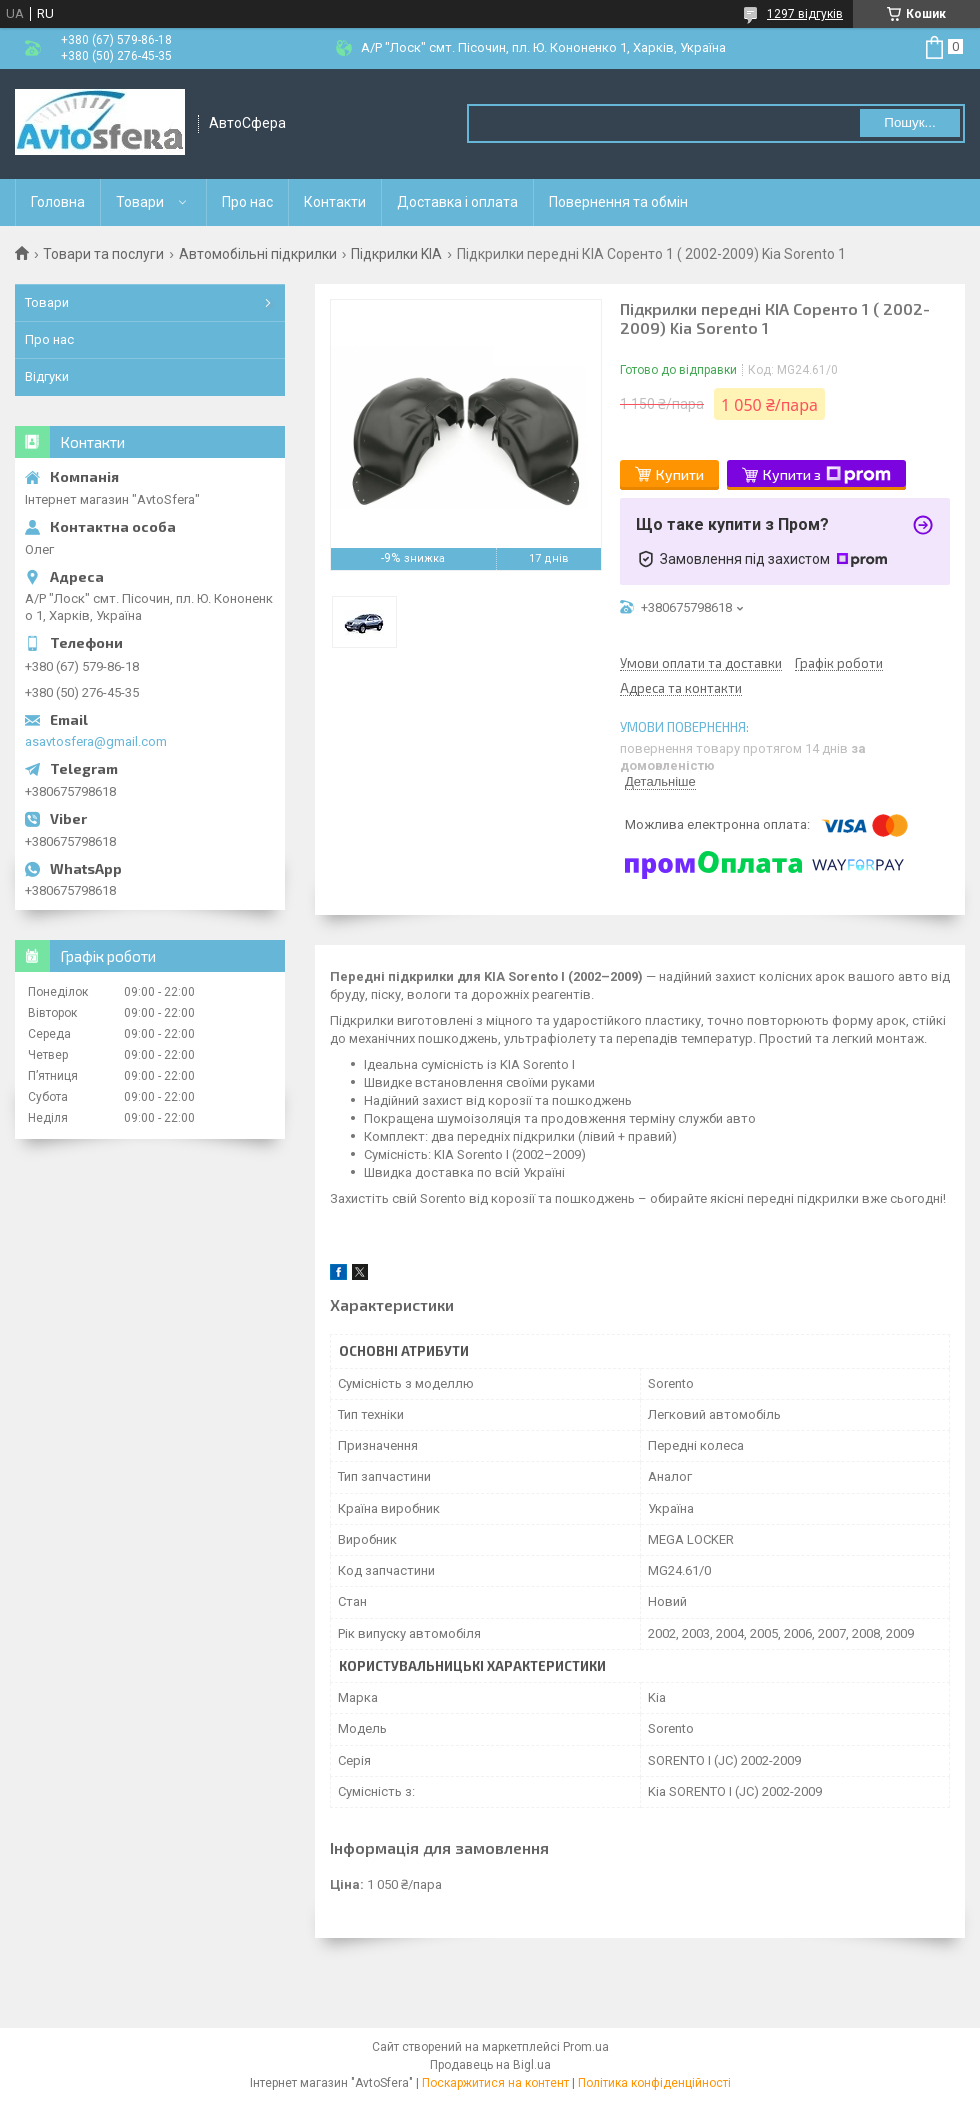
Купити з (827, 475)
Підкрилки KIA (396, 254)
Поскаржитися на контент (495, 2083)
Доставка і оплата (457, 202)
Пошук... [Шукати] (909, 122)
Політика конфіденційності (654, 2083)
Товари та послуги (103, 254)
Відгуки (47, 376)
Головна (58, 202)
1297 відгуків (805, 14)
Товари (140, 202)
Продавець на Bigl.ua (490, 2065)
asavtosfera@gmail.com (96, 741)
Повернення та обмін (618, 202)
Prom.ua (586, 2047)
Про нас (247, 202)
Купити (680, 474)
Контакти (335, 202)
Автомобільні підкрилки (258, 254)
